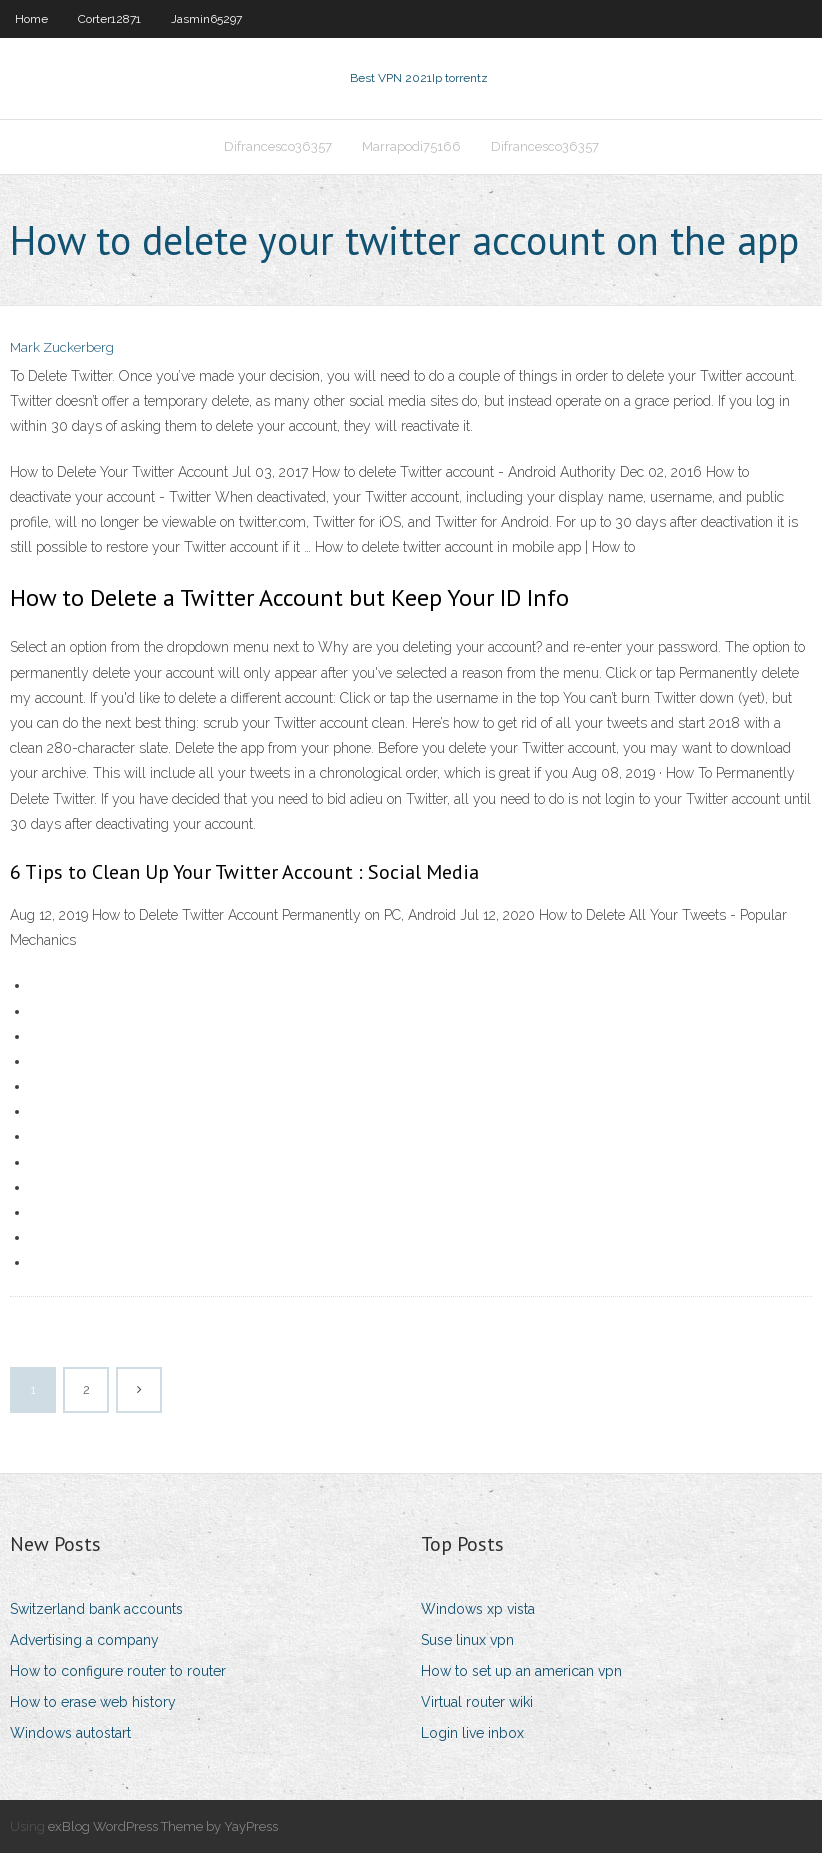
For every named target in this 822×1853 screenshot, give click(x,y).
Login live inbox (472, 1733)
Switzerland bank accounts (96, 1609)
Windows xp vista (478, 1609)
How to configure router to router (118, 1671)
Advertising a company (84, 1640)
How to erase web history (93, 1702)
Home (31, 19)
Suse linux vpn (467, 1640)
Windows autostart (70, 1733)
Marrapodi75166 (411, 146)
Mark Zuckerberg (62, 347)
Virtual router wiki (477, 1702)
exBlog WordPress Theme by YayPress (163, 1826)
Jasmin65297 (206, 19)
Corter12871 (109, 19)
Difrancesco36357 (278, 146)
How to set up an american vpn (521, 1671)
